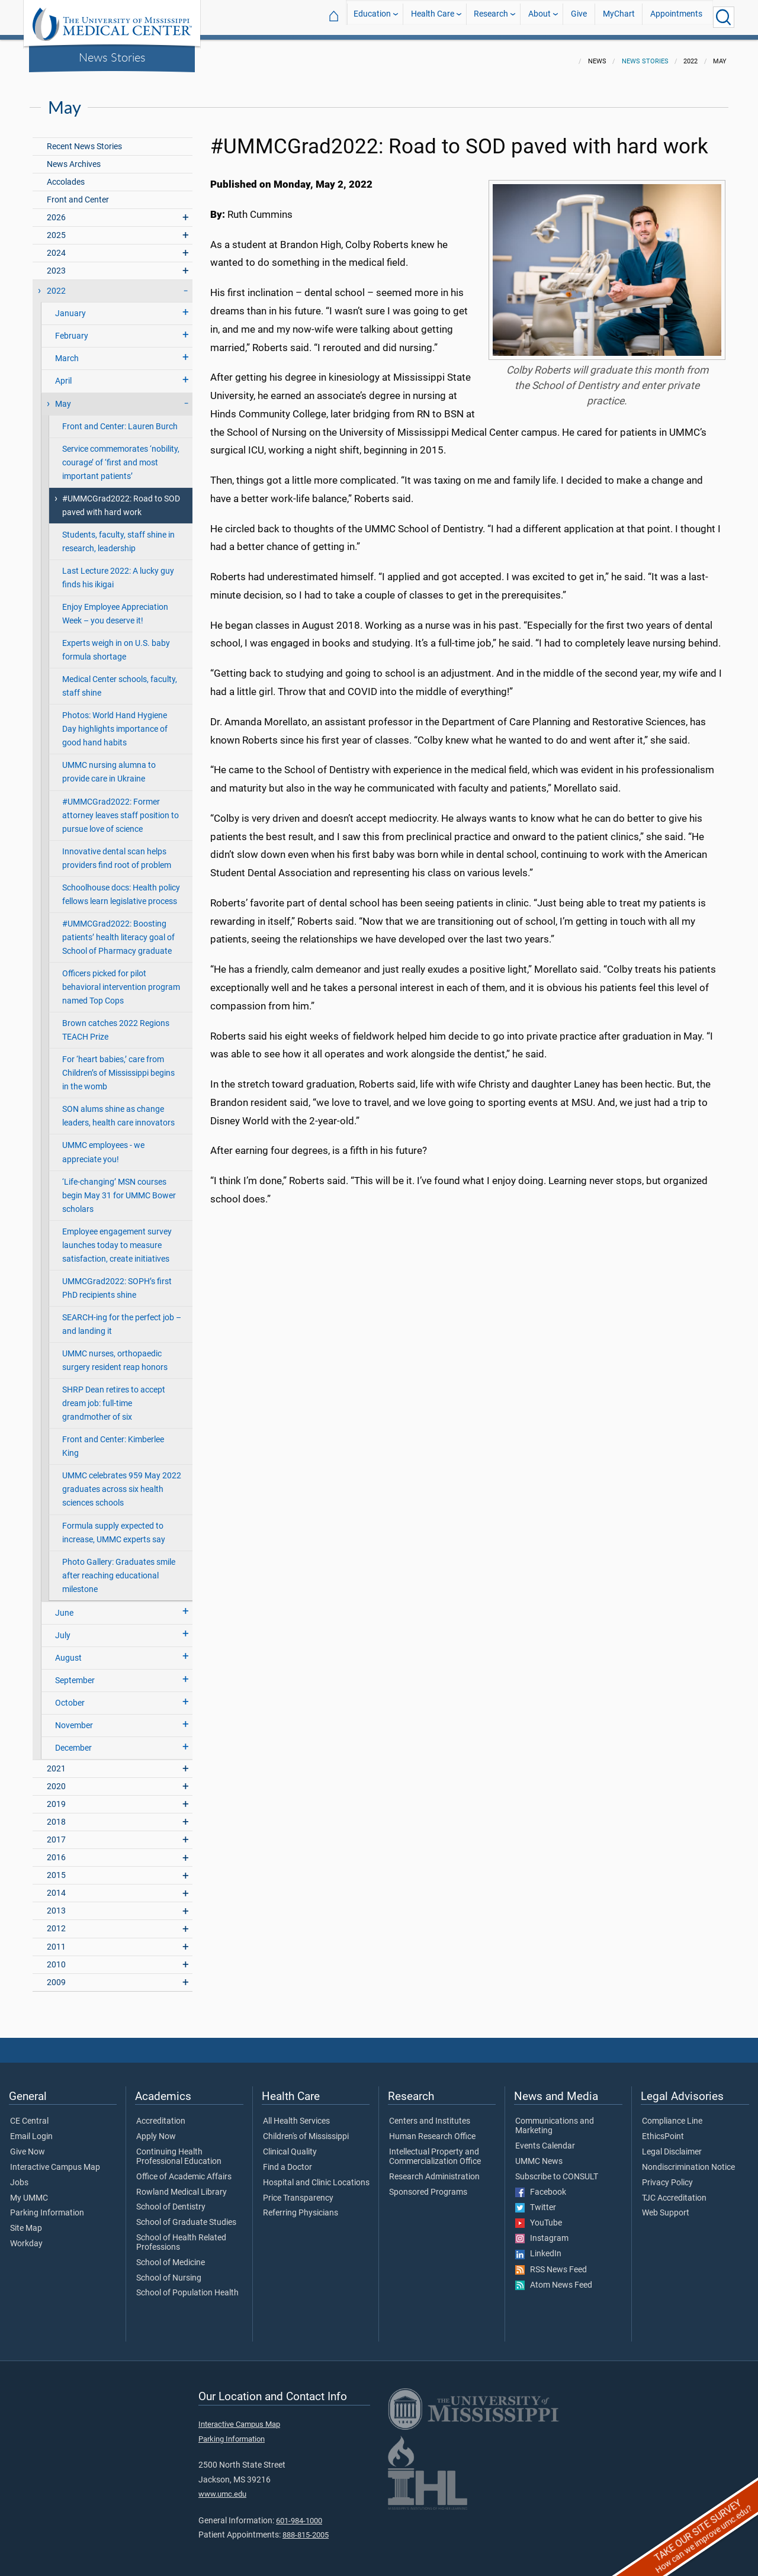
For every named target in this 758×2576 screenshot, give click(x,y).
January (70, 306)
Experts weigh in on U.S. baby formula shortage (116, 643)
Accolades (66, 175)
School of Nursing (168, 2271)
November (74, 1718)
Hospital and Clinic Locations (316, 2176)
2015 (56, 1868)
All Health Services (296, 2114)
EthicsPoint (663, 2129)
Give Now (27, 2145)
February (71, 329)
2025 (56, 228)
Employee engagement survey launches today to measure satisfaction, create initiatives (117, 1238)
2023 (56, 264)
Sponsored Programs (428, 2185)
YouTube (538, 2216)
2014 (56, 1886)
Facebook (540, 2185)
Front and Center (78, 193)
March (67, 351)
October (70, 1696)
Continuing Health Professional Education (178, 2149)
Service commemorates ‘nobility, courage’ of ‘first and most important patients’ (120, 455)
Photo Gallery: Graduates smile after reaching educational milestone (118, 1568)
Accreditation (160, 2114)
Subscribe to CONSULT (556, 2170)
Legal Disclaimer (672, 2145)
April (63, 374)
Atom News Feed (553, 2278)
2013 (56, 1904)
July (62, 1628)
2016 (56, 1850)
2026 (56, 210)
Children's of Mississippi (306, 2129)
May (63, 397)
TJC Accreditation (674, 2191)
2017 (56, 1833)
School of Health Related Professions (181, 2235)
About (539, 17)
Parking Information (47, 2206)
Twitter (535, 2200)
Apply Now (156, 2129)
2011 (56, 1940)
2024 (56, 246)
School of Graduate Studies (186, 2215)
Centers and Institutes (429, 2114)
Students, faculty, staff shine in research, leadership (118, 534)
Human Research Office (432, 2129)
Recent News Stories (84, 139)
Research (491, 17)
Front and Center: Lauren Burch (120, 419)
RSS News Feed (551, 2263)
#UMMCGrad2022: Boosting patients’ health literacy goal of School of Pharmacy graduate (118, 930)
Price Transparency (298, 2191)
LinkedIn (538, 2247)
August (68, 1651)
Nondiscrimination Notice (688, 2160)
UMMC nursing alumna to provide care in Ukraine (109, 765)
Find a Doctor (287, 2160)
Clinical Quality (290, 2145)
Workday (26, 2236)
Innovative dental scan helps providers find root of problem (116, 851)
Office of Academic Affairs (184, 2170)
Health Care (432, 17)
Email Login (31, 2129)
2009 (56, 1975)
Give (579, 17)
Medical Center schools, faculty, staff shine (119, 679)
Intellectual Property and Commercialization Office (435, 2149)
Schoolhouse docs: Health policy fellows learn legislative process (121, 887)
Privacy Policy (667, 2176)
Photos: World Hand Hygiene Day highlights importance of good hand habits (115, 722)
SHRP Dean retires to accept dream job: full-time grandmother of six (113, 1396)
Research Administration (434, 2170)
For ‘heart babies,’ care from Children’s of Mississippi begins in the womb (118, 1066)
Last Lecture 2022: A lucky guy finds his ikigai (118, 571)
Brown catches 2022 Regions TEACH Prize (115, 1023)
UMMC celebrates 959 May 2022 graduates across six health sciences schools (121, 1482)
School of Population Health (187, 2286)
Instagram (541, 2231)
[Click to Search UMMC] (723, 17)
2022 (56, 284)
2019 (56, 1797)
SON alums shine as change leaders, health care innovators (118, 1109)
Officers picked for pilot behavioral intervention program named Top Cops (121, 980)
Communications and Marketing (554, 2118)
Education (372, 17)
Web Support (665, 2206)
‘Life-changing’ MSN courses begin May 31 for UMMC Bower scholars (119, 1188)
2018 (56, 1815)
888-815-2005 (305, 2527)
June (64, 1606)
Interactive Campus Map (55, 2160)
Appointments (676, 17)
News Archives (74, 157)
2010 (56, 1958)
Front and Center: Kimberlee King (113, 1439)
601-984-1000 (299, 2513)
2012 (56, 1921)
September (75, 1673)
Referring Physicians (300, 2206)
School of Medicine (170, 2255)
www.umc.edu (222, 2486)
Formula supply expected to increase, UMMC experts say (113, 1526)
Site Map (26, 2221)
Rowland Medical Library (181, 2185)
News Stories (112, 57)
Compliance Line (672, 2114)
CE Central (29, 2114)
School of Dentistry (170, 2200)
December (73, 1741)
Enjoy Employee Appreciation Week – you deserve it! (115, 607)
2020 (56, 1779)
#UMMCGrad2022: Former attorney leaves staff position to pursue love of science (120, 808)
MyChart (619, 17)
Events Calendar (545, 2139)
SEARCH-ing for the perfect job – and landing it (121, 1317)
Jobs (19, 2176)
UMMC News (539, 2154)
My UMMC (29, 2191)
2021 (56, 1762)
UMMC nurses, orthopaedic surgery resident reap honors (115, 1353)
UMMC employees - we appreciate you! (103, 1145)
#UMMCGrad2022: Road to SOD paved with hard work (121, 498)
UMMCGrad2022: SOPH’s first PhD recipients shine (117, 1281)
